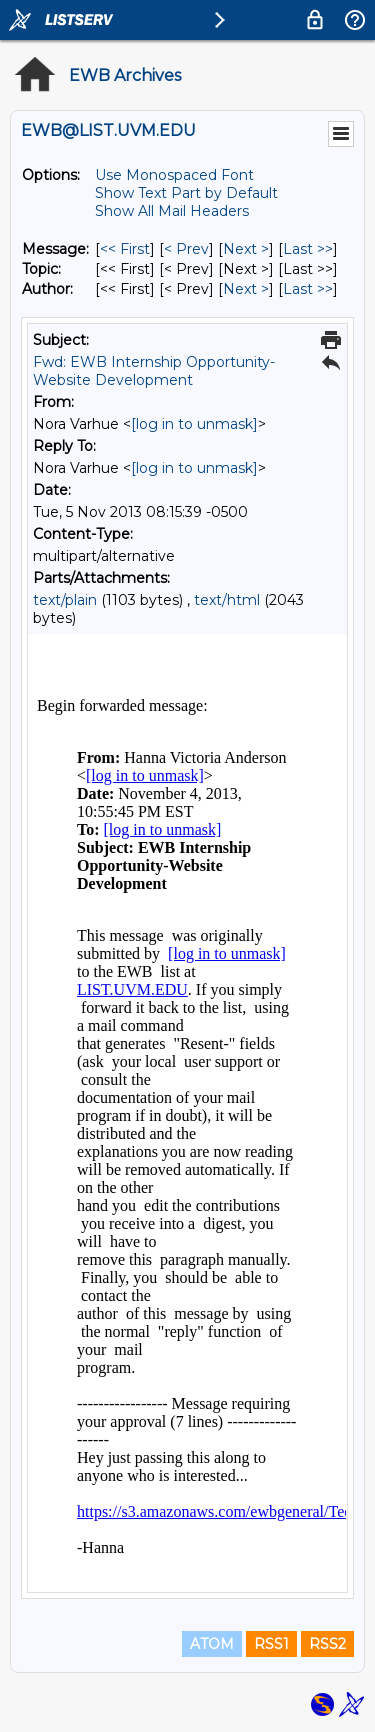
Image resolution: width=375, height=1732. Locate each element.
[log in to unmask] (194, 424)
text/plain (65, 600)
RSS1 (271, 1644)
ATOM (212, 1644)
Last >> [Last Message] (308, 249)
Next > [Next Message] (246, 249)
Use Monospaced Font (174, 175)
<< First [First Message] (125, 249)
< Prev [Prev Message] (186, 249)
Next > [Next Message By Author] (246, 289)
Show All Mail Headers (172, 211)
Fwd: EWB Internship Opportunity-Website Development (154, 371)
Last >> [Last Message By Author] (308, 289)
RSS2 (327, 1644)
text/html (227, 600)
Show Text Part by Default (186, 193)
